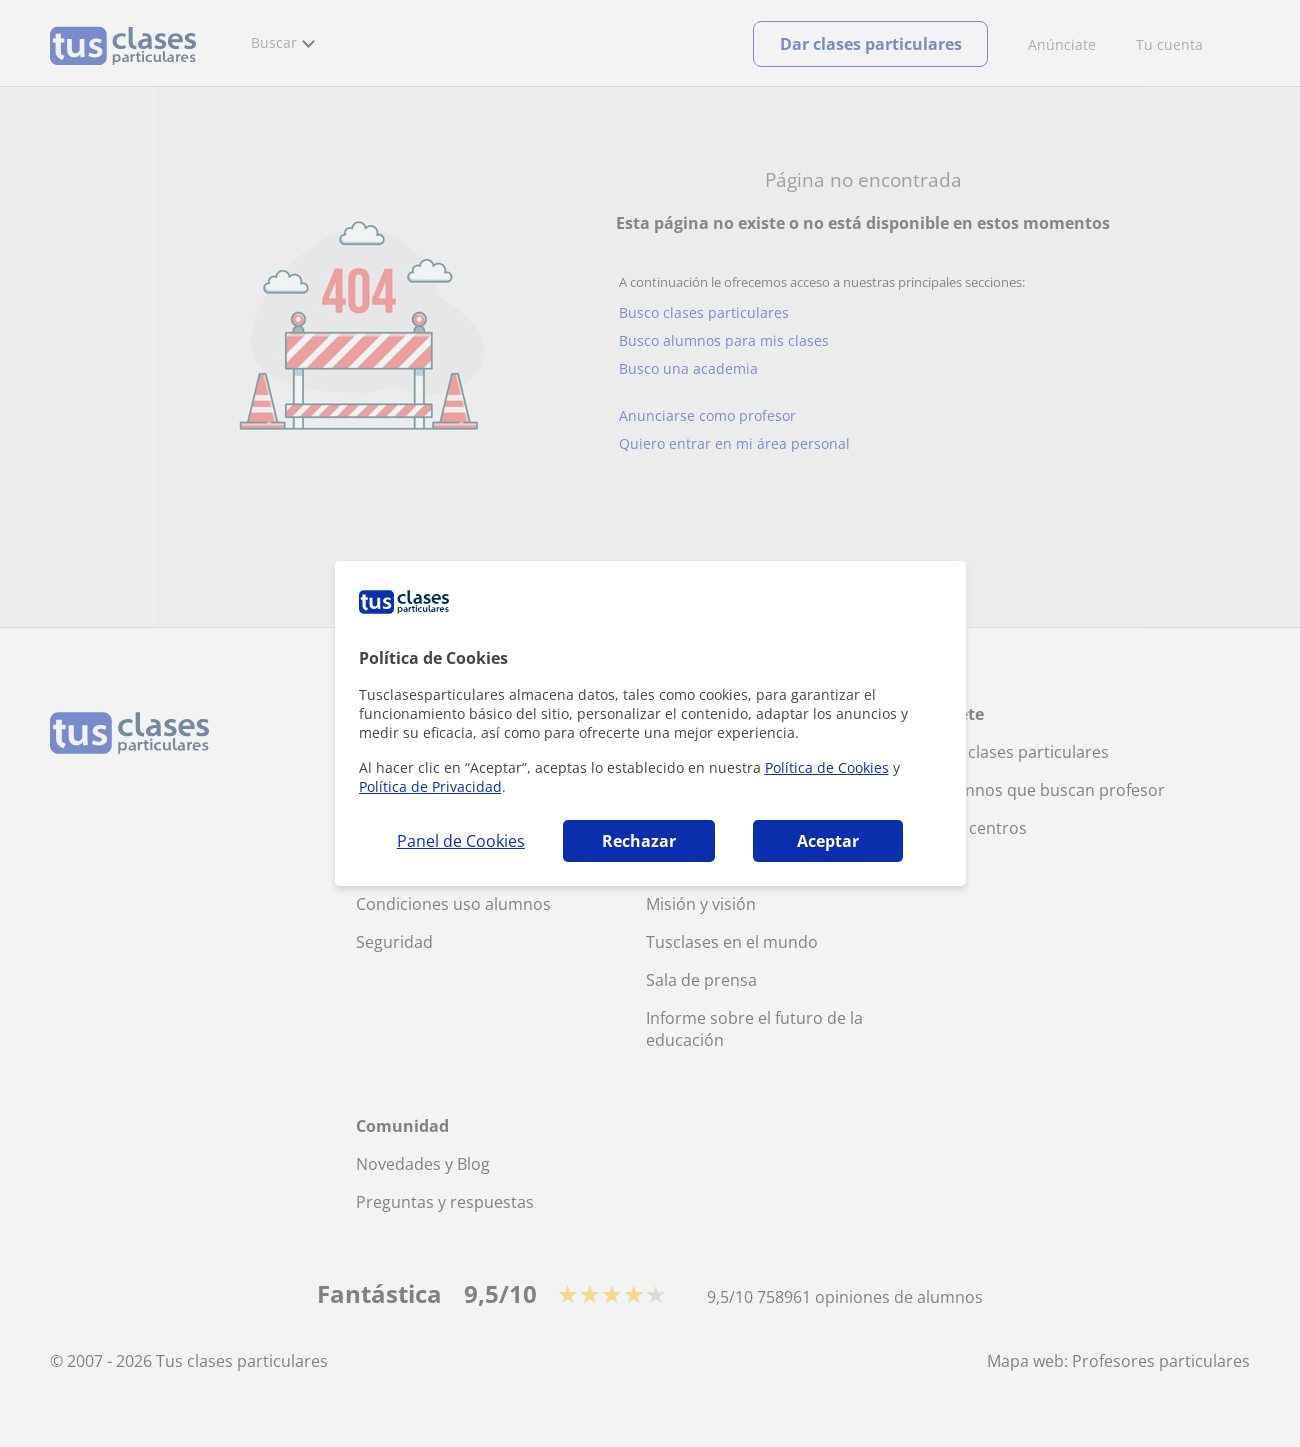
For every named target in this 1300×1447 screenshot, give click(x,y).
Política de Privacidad (430, 786)
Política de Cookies (827, 767)
